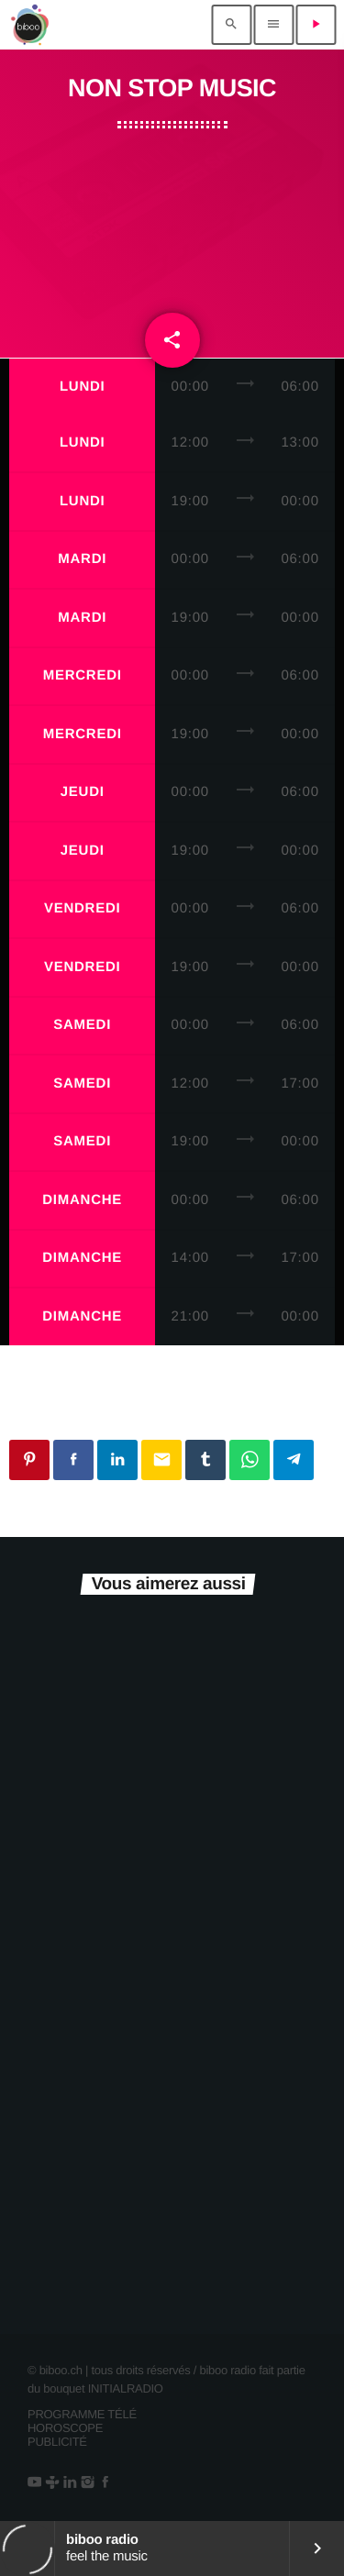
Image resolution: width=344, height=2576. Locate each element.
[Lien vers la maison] (29, 25)
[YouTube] (34, 2483)
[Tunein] (52, 2483)
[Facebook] (105, 2483)
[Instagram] (87, 2483)
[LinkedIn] (69, 2483)
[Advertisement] (172, 225)
